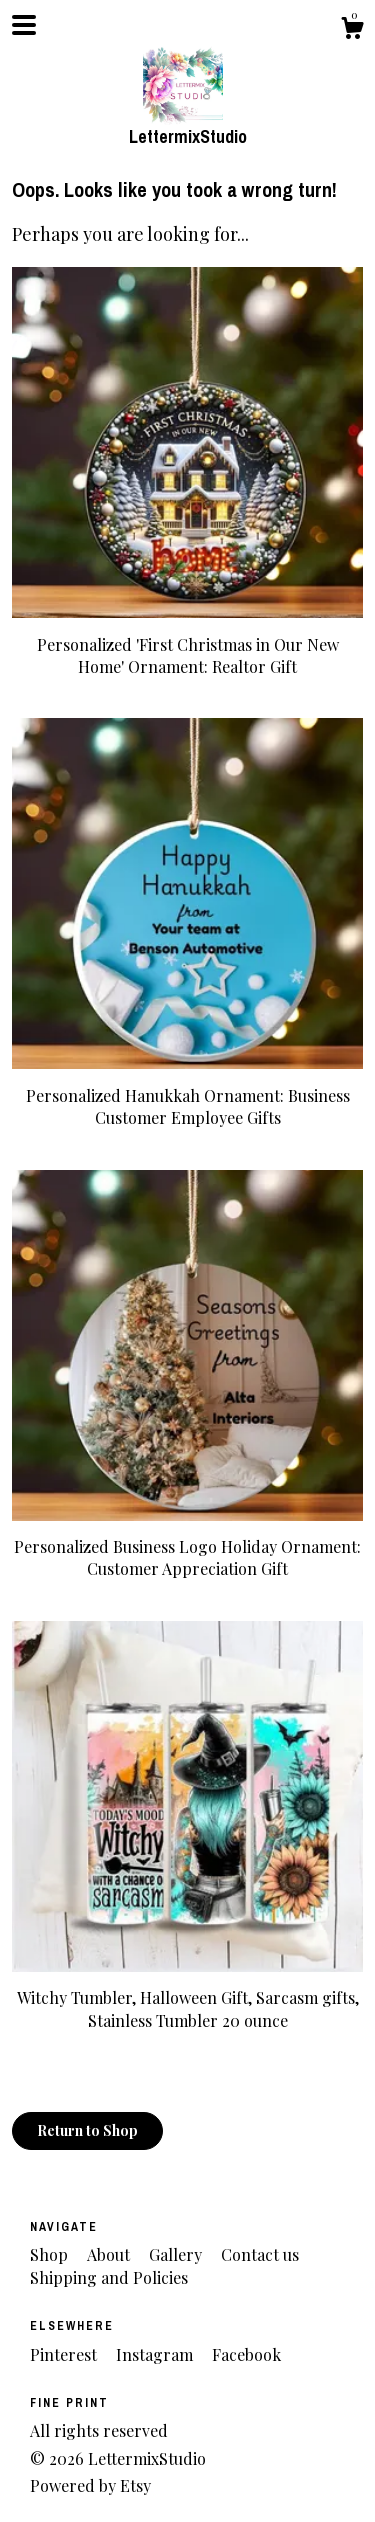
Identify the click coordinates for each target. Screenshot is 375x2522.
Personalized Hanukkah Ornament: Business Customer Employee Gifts (187, 1095)
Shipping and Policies (109, 2277)
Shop (51, 2254)
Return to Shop (87, 2130)
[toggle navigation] (24, 25)
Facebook (246, 2354)
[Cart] (352, 30)
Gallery (177, 2254)
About (110, 2254)
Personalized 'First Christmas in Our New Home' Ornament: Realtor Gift (187, 644)
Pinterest (65, 2354)
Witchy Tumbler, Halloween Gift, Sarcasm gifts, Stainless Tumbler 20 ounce (187, 1998)
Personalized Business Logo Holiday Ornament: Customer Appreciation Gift (187, 1547)
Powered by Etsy (90, 2485)
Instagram (156, 2354)
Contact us (260, 2254)
